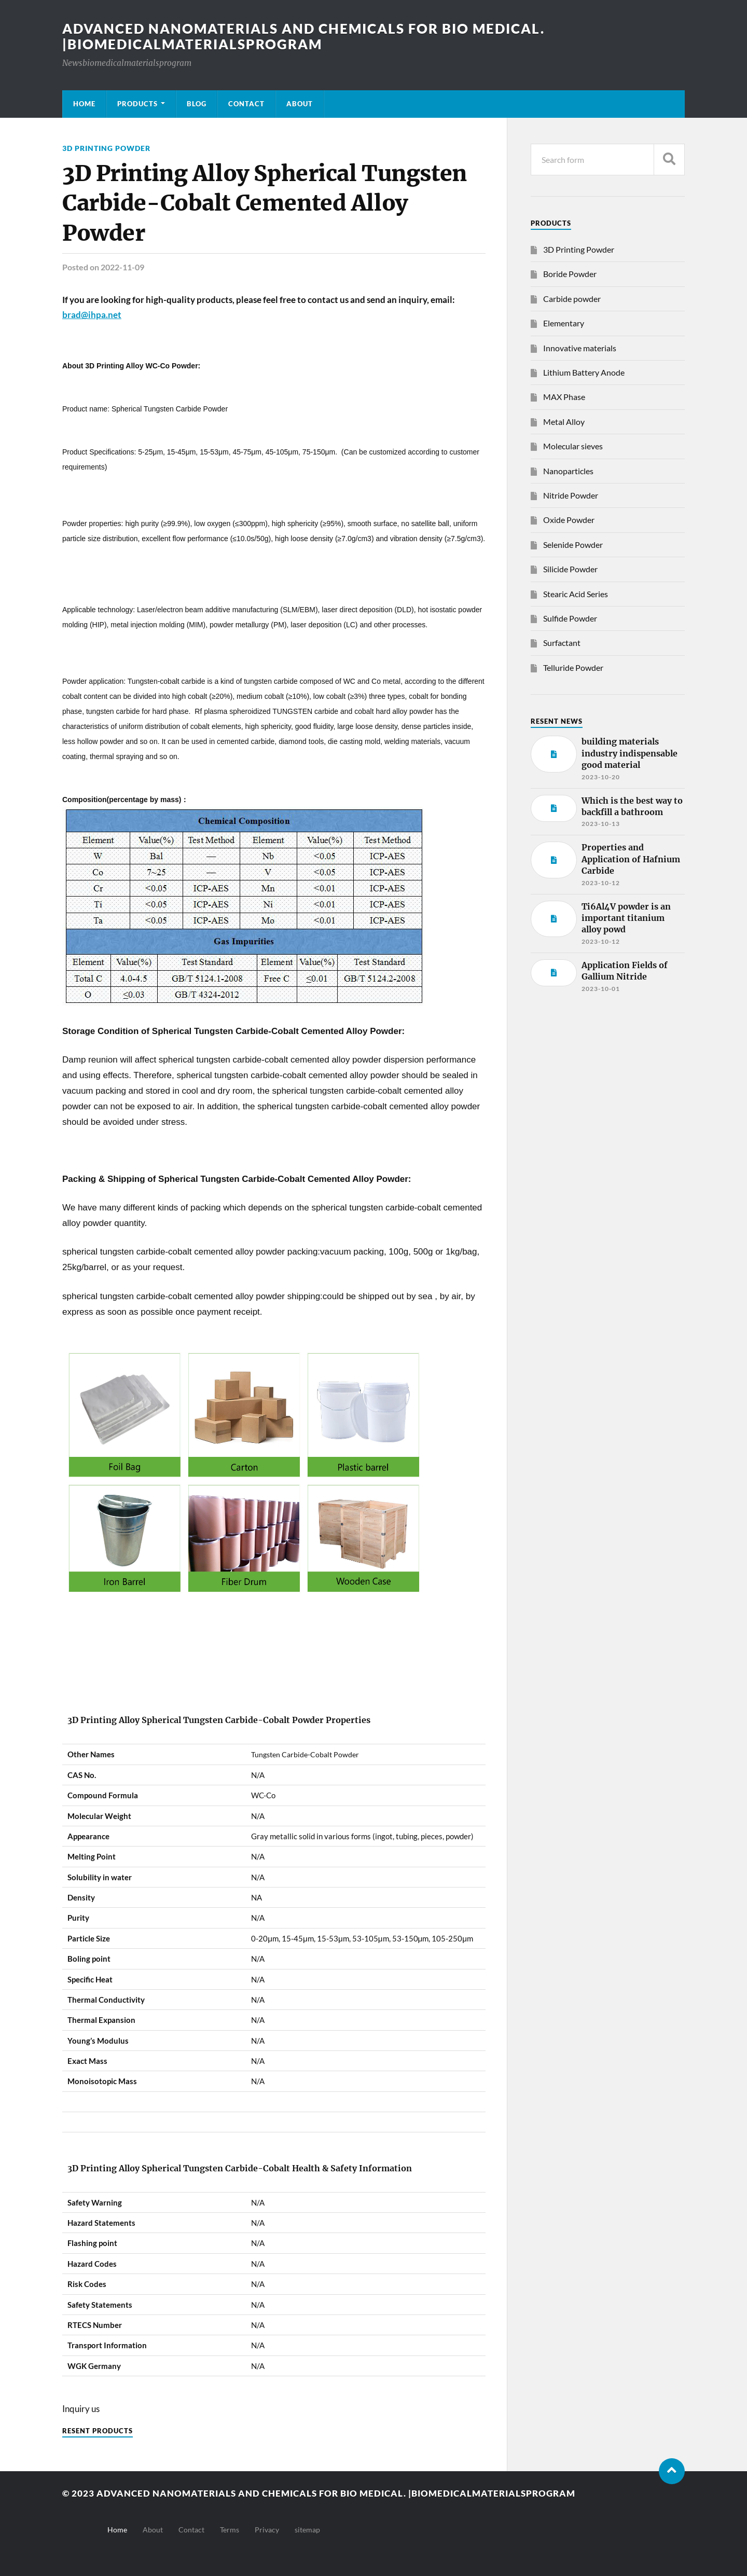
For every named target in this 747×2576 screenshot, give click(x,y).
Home (84, 104)
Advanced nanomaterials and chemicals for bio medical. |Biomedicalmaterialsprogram (303, 36)
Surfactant (561, 643)
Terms (229, 2529)
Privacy (267, 2529)
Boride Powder (570, 274)
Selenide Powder (573, 544)
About (299, 104)
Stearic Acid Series (575, 594)
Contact (246, 104)
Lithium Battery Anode (584, 372)
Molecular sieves (573, 446)
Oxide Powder (568, 520)
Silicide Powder (570, 569)
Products (137, 104)
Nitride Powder (570, 495)
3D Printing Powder (106, 148)
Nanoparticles (568, 471)
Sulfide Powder (570, 618)
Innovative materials (579, 348)
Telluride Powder (573, 667)
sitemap (307, 2529)
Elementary (563, 323)
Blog (196, 104)
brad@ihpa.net (91, 314)
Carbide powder (572, 299)
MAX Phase (564, 397)
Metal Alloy (564, 421)
